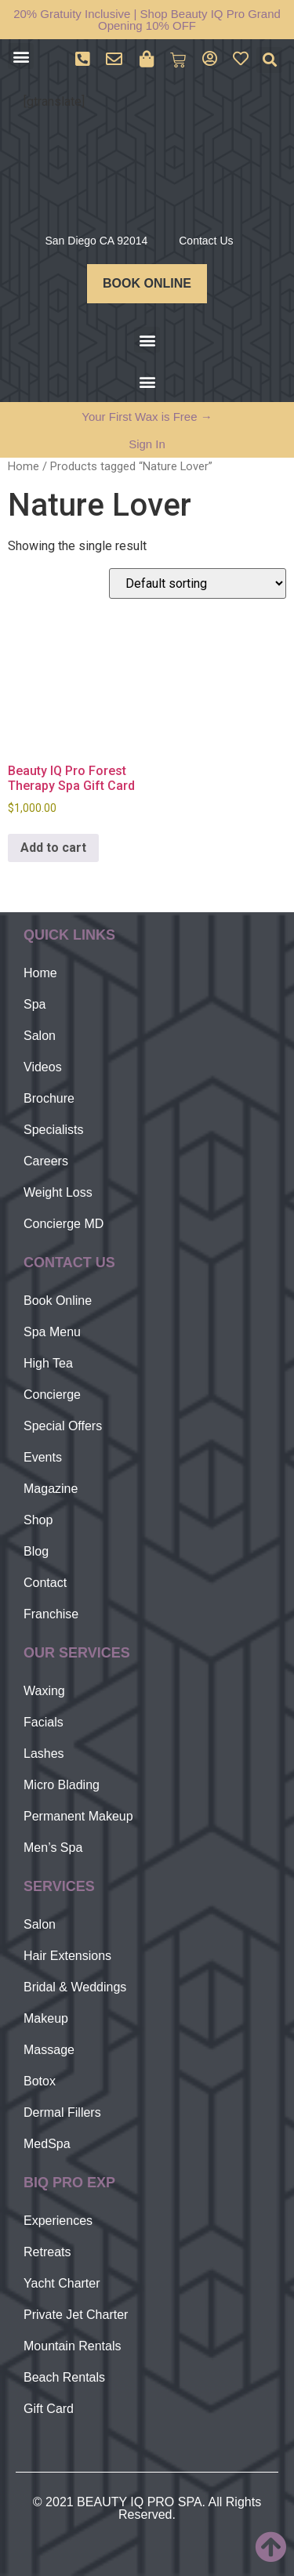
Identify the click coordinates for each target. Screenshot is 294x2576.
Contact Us (206, 240)
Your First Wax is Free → (147, 416)
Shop (38, 1520)
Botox (40, 2081)
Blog (36, 1551)
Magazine (51, 1488)
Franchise (51, 1614)
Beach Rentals (64, 2377)
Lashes (44, 1753)
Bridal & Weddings (75, 1987)
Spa (34, 1004)
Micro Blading (62, 1785)
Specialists (53, 1129)
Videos (43, 1067)
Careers (46, 1161)
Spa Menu (52, 1332)
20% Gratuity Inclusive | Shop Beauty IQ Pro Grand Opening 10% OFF (147, 19)
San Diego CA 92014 (96, 240)
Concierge (52, 1394)
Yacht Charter (62, 2283)
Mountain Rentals (73, 2346)
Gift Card (49, 2408)
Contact (45, 1582)
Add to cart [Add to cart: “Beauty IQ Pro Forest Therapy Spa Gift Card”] (53, 847)
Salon (40, 1035)
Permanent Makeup (78, 1816)
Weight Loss (58, 1192)
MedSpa (47, 2143)
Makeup (46, 2018)
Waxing (44, 1690)
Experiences (58, 2220)
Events (43, 1457)
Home (23, 466)
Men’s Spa (53, 1847)
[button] (21, 56)
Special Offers (63, 1426)
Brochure (49, 1098)
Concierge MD (63, 1223)
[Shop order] (197, 583)
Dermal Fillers (62, 2112)
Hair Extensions (67, 1955)
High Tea (48, 1363)
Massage (49, 2049)
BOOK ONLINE (147, 283)
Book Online (58, 1300)
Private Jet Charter (76, 2314)
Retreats (47, 2252)
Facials (44, 1722)
